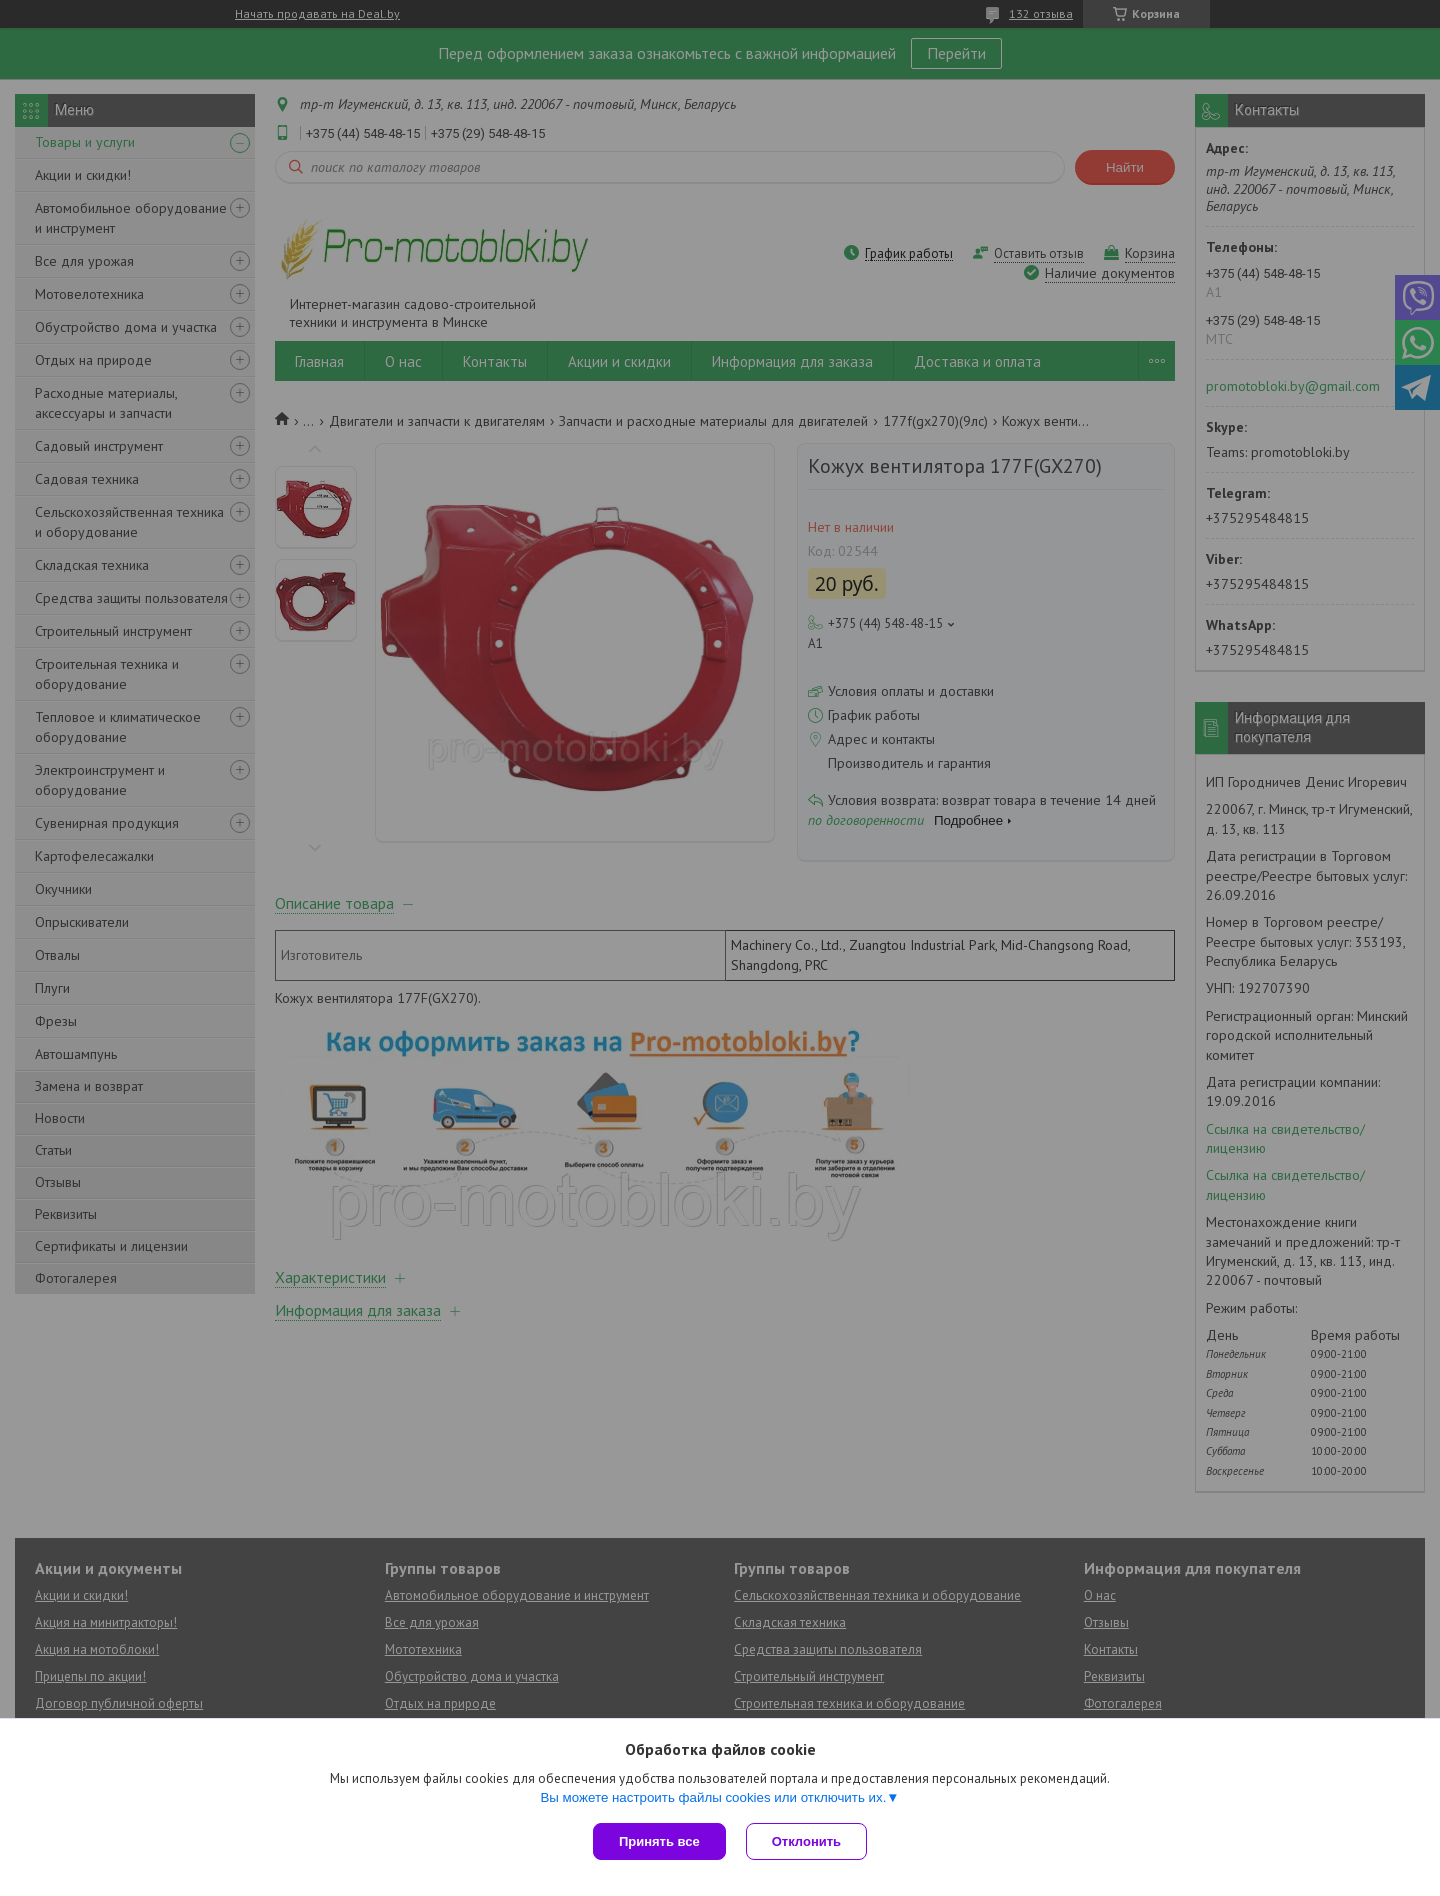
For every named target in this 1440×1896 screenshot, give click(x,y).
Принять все (659, 1841)
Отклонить (806, 1841)
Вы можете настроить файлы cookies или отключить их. (713, 1797)
